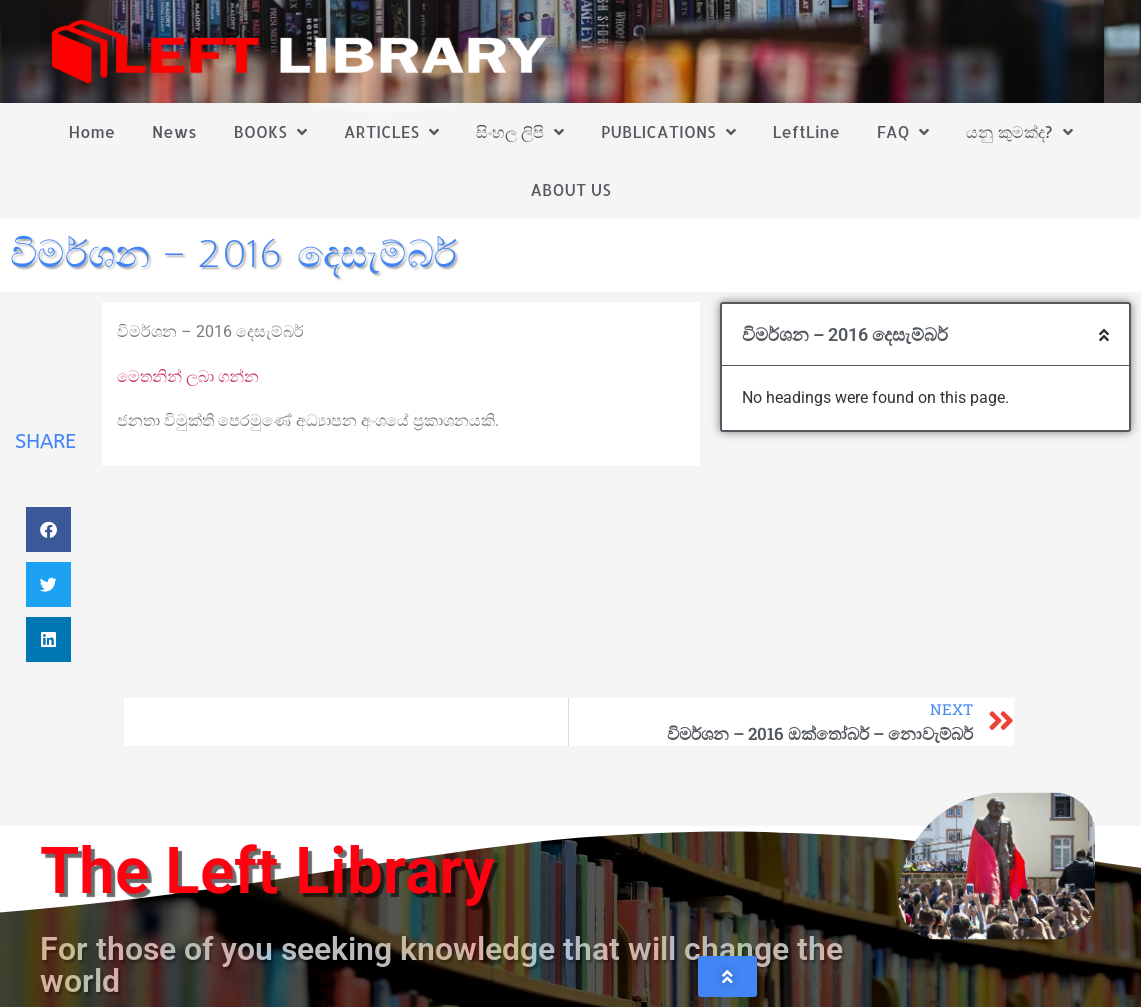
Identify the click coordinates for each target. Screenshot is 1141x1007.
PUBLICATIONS (668, 132)
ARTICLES (391, 132)
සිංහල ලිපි (520, 132)
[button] (48, 529)
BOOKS (269, 132)
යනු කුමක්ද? (1019, 132)
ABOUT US (570, 189)
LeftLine (805, 131)
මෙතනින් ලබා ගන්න (188, 376)
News (174, 131)
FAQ (903, 132)
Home (91, 131)
